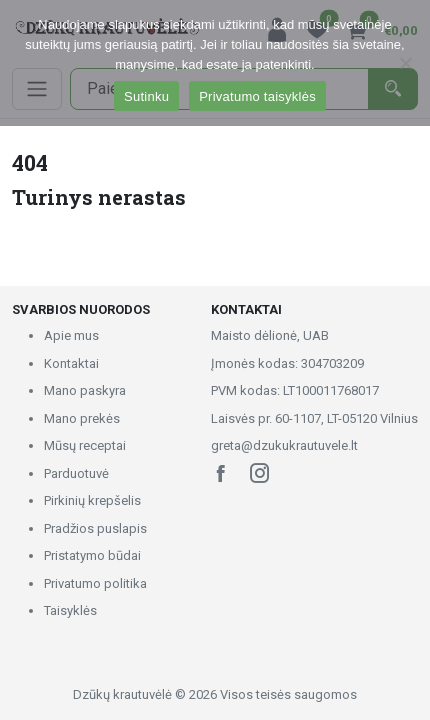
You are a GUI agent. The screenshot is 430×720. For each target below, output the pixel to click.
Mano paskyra (85, 390)
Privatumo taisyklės (257, 96)
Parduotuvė (76, 473)
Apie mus (71, 335)
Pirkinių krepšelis (92, 500)
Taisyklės (70, 610)
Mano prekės (82, 418)
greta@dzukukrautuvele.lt (284, 445)
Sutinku (146, 96)
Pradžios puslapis (95, 528)
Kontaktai (71, 363)
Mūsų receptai (85, 445)
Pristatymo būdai (92, 555)
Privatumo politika (95, 583)
